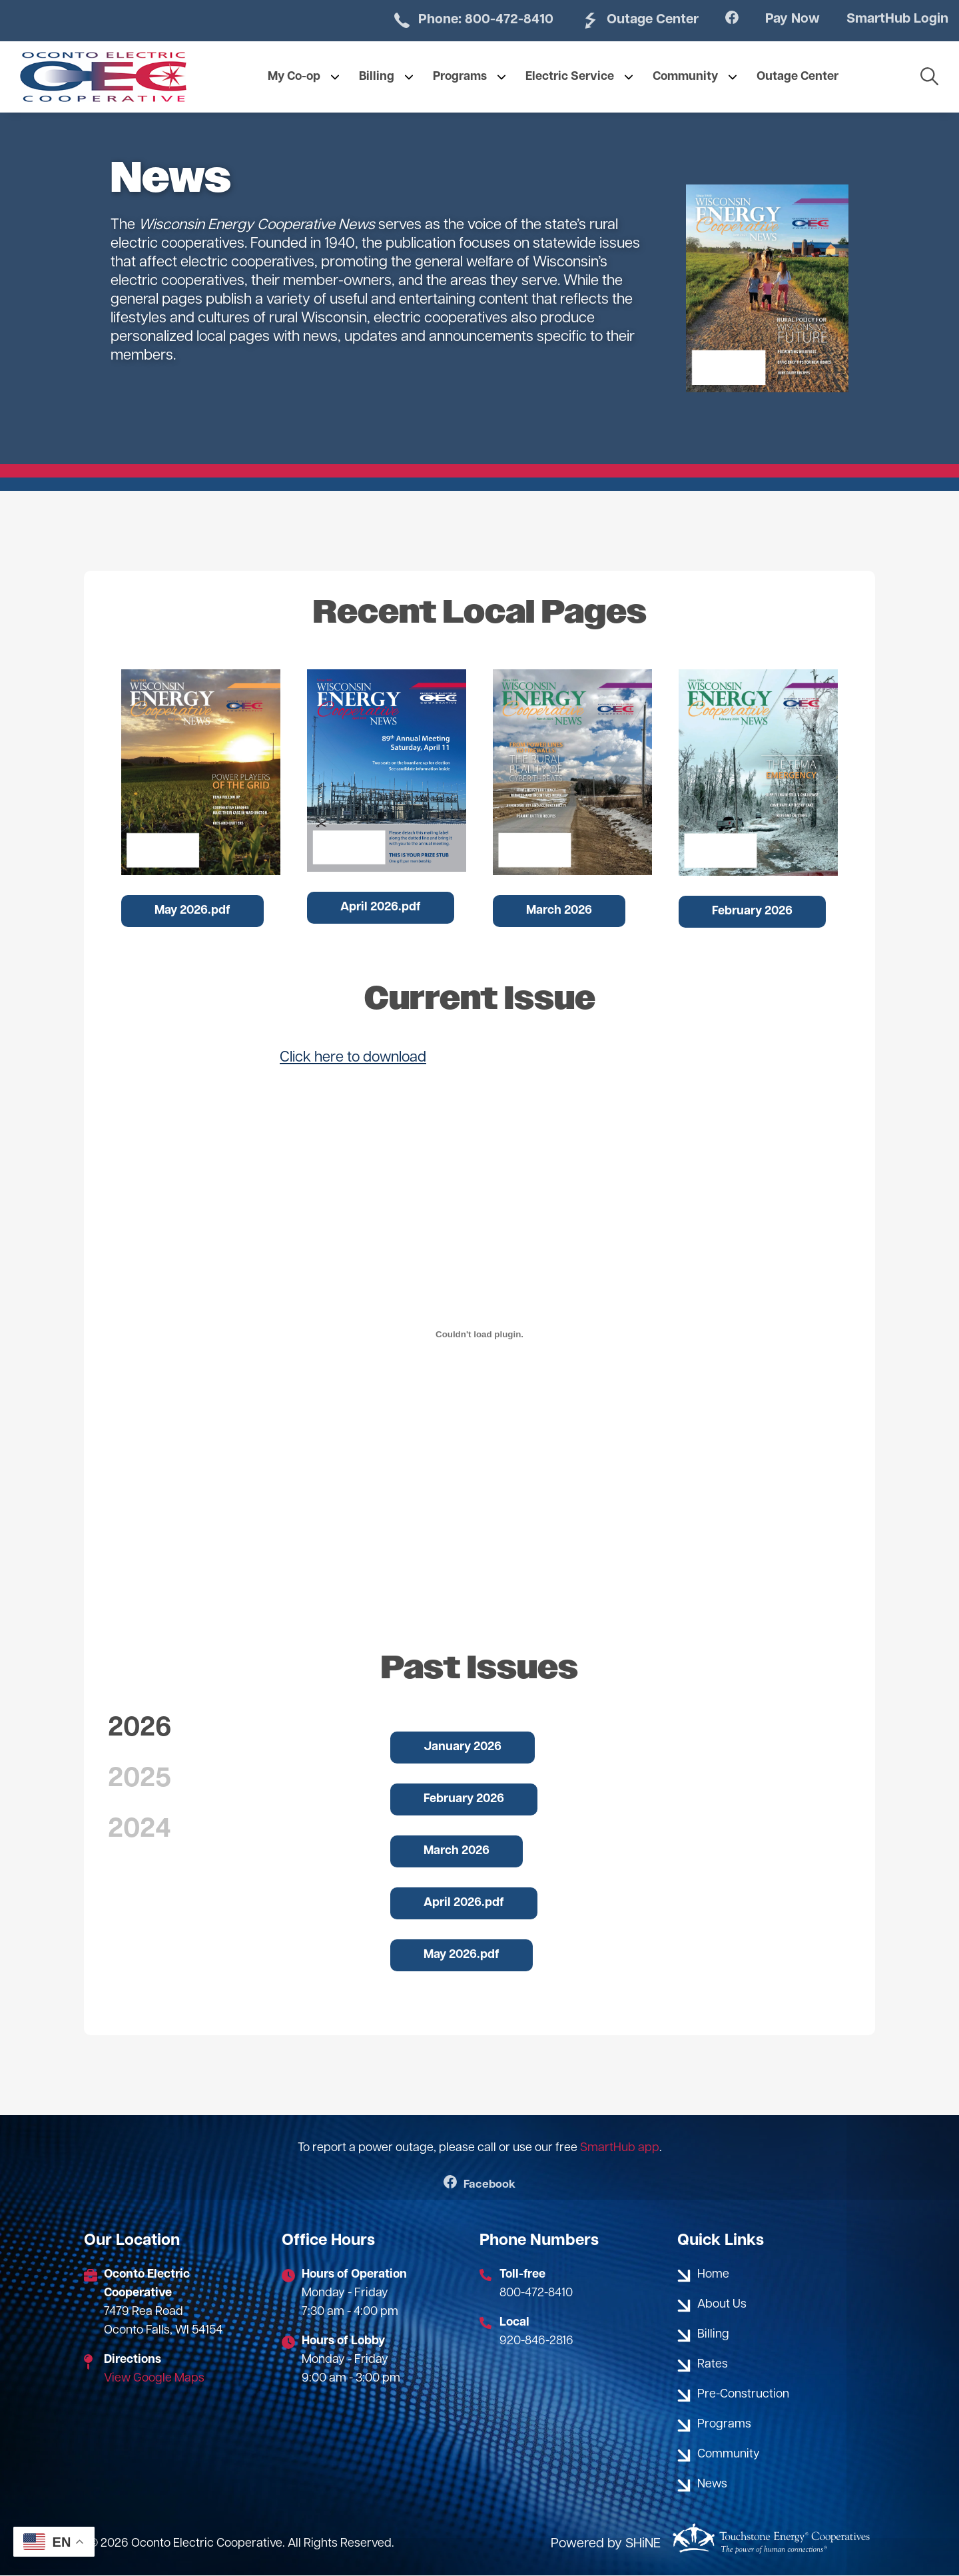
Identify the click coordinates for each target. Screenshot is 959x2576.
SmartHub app (619, 2148)
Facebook (480, 2185)
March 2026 (559, 910)
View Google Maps (154, 2378)
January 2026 (462, 1747)
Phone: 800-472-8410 (447, 21)
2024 (139, 1830)
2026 (139, 1729)
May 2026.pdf (192, 910)
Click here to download (353, 1058)
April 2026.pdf (380, 907)
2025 (139, 1779)
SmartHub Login (893, 19)
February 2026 (752, 911)
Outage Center (623, 21)
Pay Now (782, 19)
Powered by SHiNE (606, 2544)
